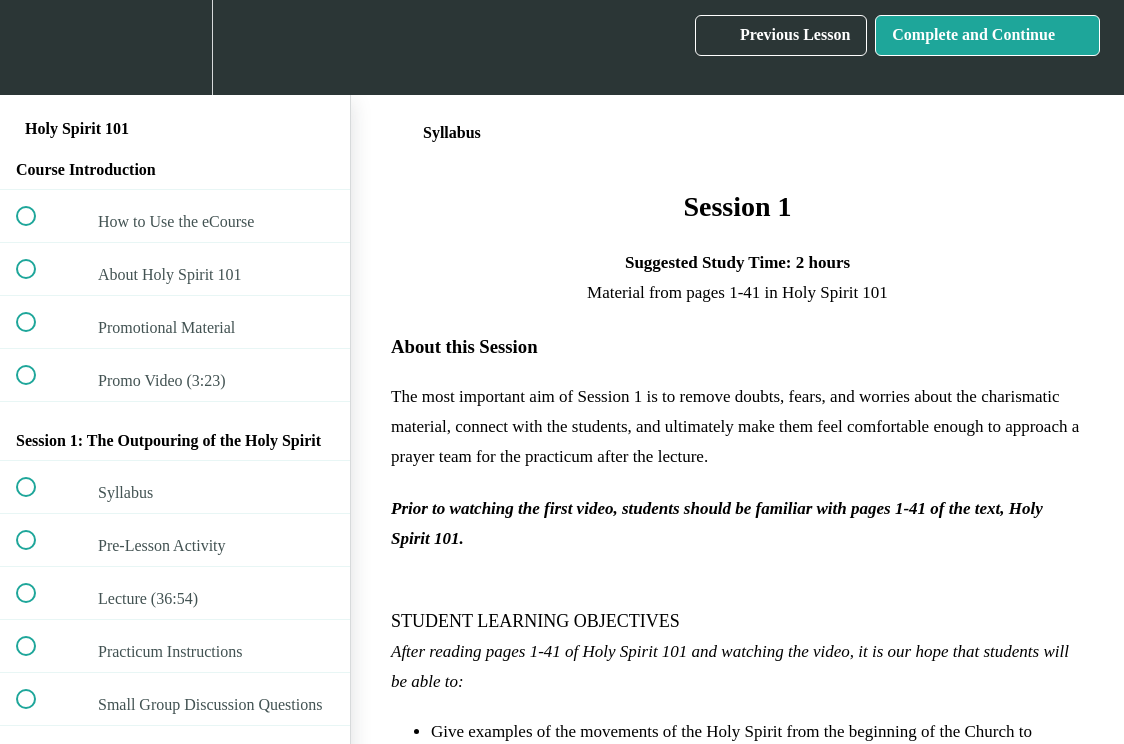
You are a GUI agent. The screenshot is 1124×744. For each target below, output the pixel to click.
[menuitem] (175, 47)
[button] (37, 47)
